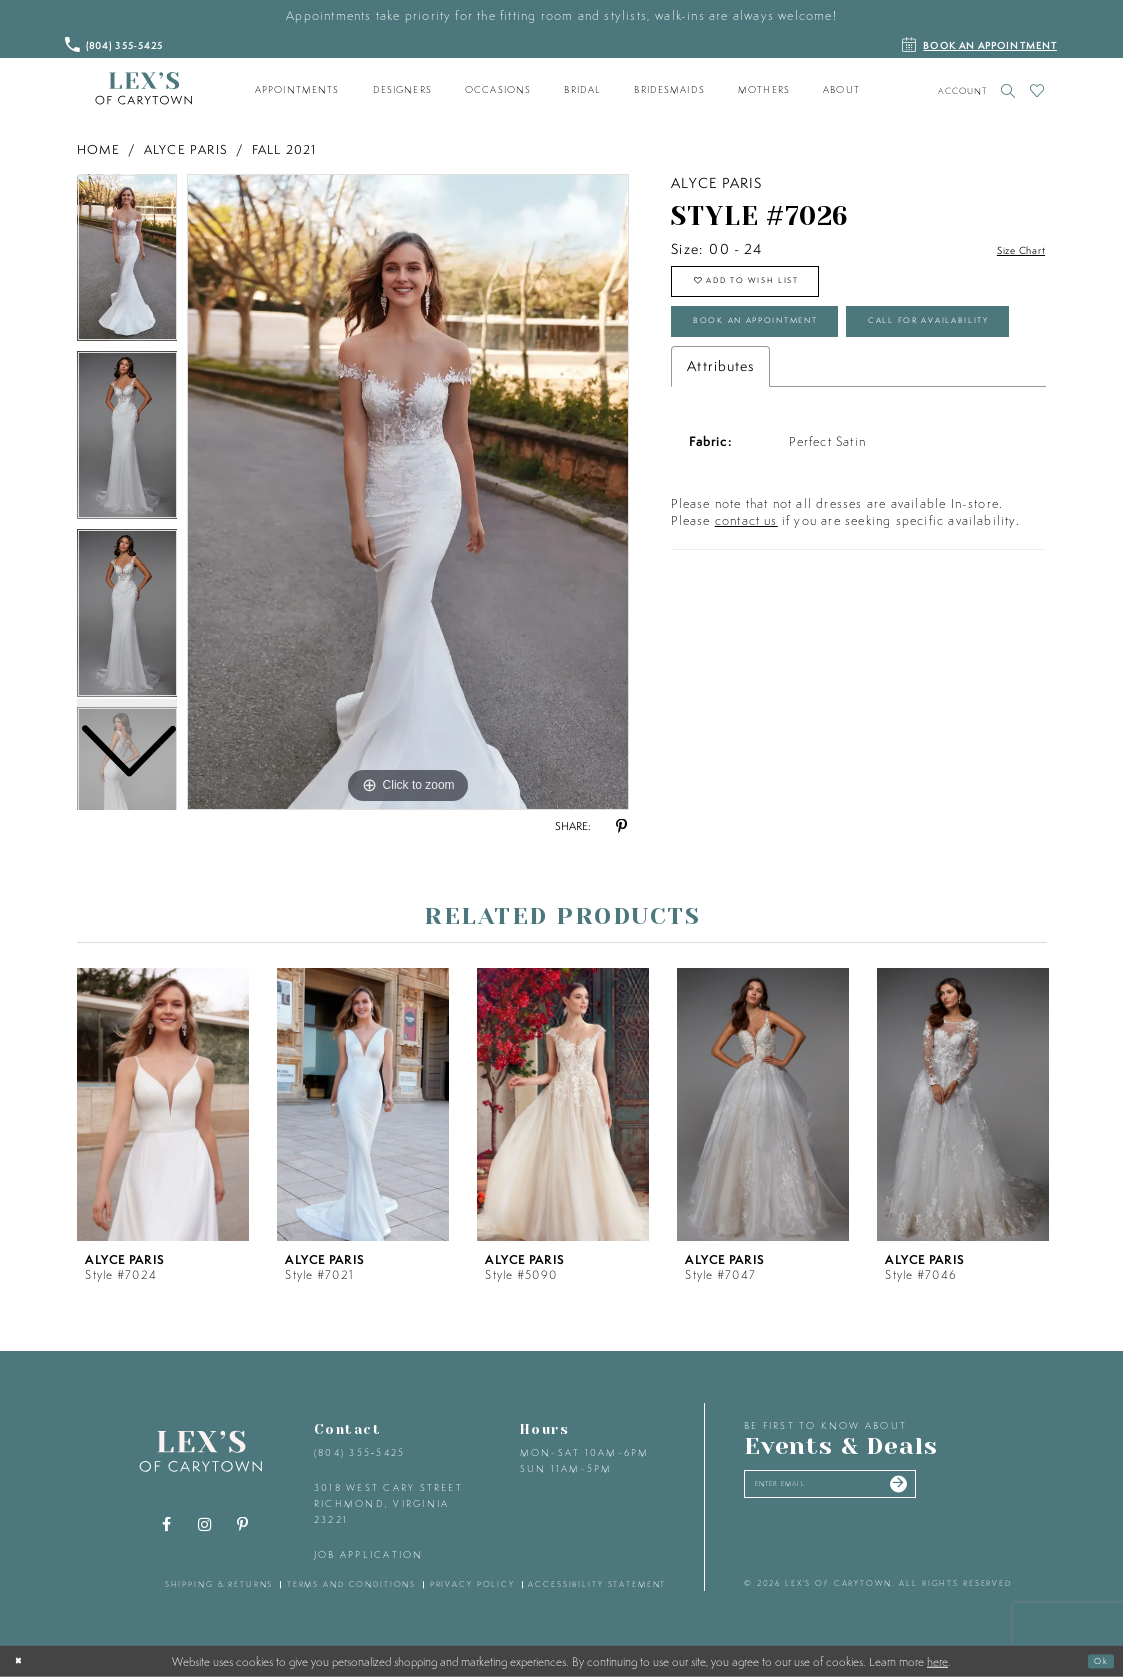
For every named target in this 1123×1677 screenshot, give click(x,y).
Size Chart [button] (1011, 250)
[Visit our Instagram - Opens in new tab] (204, 1525)
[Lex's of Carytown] (143, 89)
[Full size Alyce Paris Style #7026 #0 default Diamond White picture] (408, 492)
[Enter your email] (865, 1490)
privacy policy (472, 1584)
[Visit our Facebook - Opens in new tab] (166, 1525)
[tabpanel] (408, 492)
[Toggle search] (1008, 90)
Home (99, 149)
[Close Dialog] (23, 1661)
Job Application (369, 1554)
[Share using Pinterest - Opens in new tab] (622, 827)
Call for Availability (784, 401)
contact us (746, 606)
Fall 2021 (284, 149)
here (937, 1661)
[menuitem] (297, 90)
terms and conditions (351, 1584)
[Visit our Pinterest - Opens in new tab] (242, 1525)
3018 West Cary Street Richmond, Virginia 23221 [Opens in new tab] (388, 1503)
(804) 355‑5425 (359, 1452)
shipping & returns (219, 1584)
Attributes (720, 452)
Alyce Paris (186, 149)
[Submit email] (963, 1490)
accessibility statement (597, 1584)
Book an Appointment (789, 346)
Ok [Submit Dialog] (1096, 1660)
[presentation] (163, 1104)
